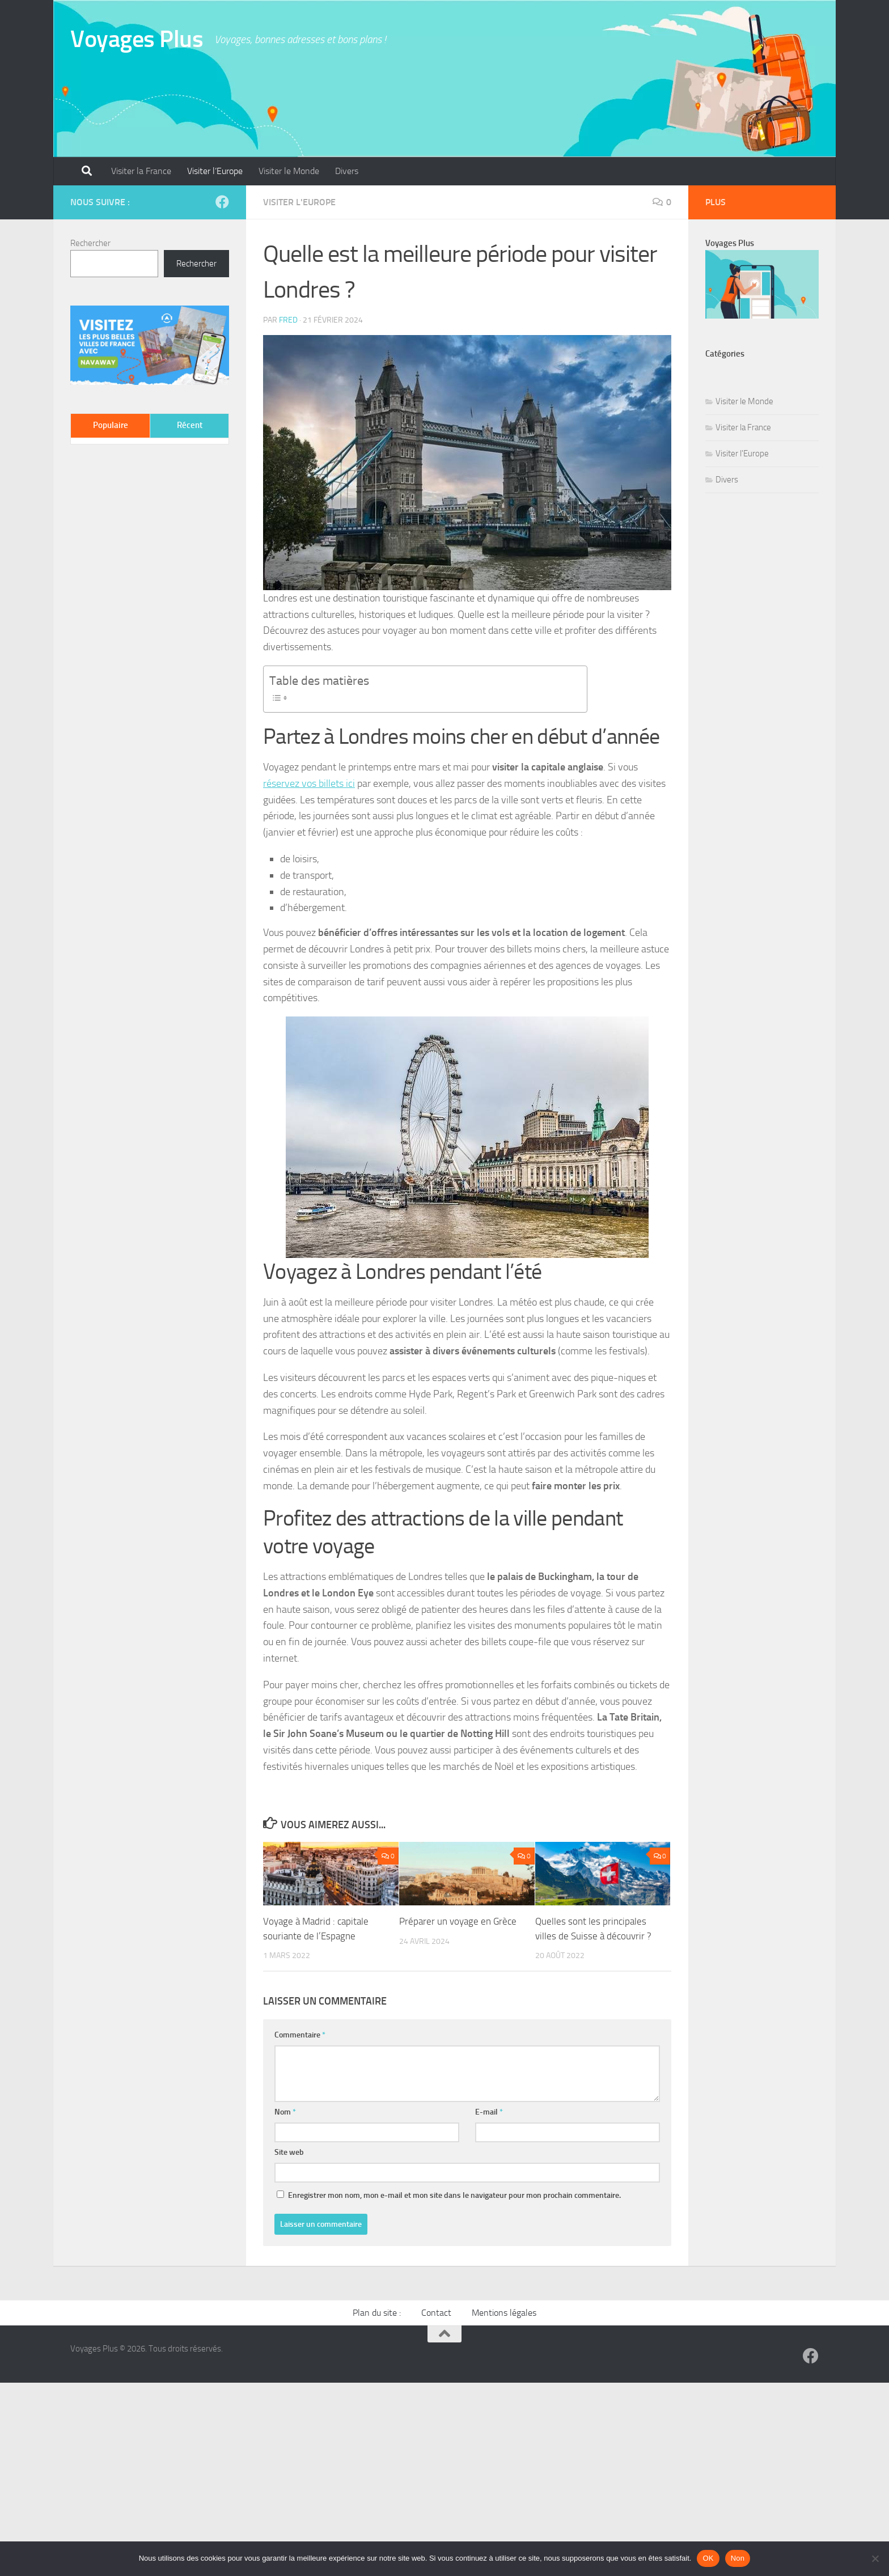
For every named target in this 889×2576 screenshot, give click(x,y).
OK (707, 2558)
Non (738, 2558)
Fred (288, 320)
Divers (346, 171)
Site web (289, 2152)
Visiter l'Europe (299, 202)
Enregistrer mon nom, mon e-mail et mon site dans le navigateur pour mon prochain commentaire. (454, 2195)
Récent (189, 425)
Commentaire (299, 2035)
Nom (285, 2112)
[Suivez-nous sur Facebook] (222, 202)
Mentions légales (504, 2312)
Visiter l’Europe (215, 171)
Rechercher (90, 243)
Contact (436, 2312)
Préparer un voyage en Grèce (458, 1921)
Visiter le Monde (289, 171)
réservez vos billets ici (309, 783)
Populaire (110, 425)
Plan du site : (377, 2312)
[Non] (874, 2558)
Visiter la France (141, 171)
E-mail (489, 2112)
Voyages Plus (136, 39)
